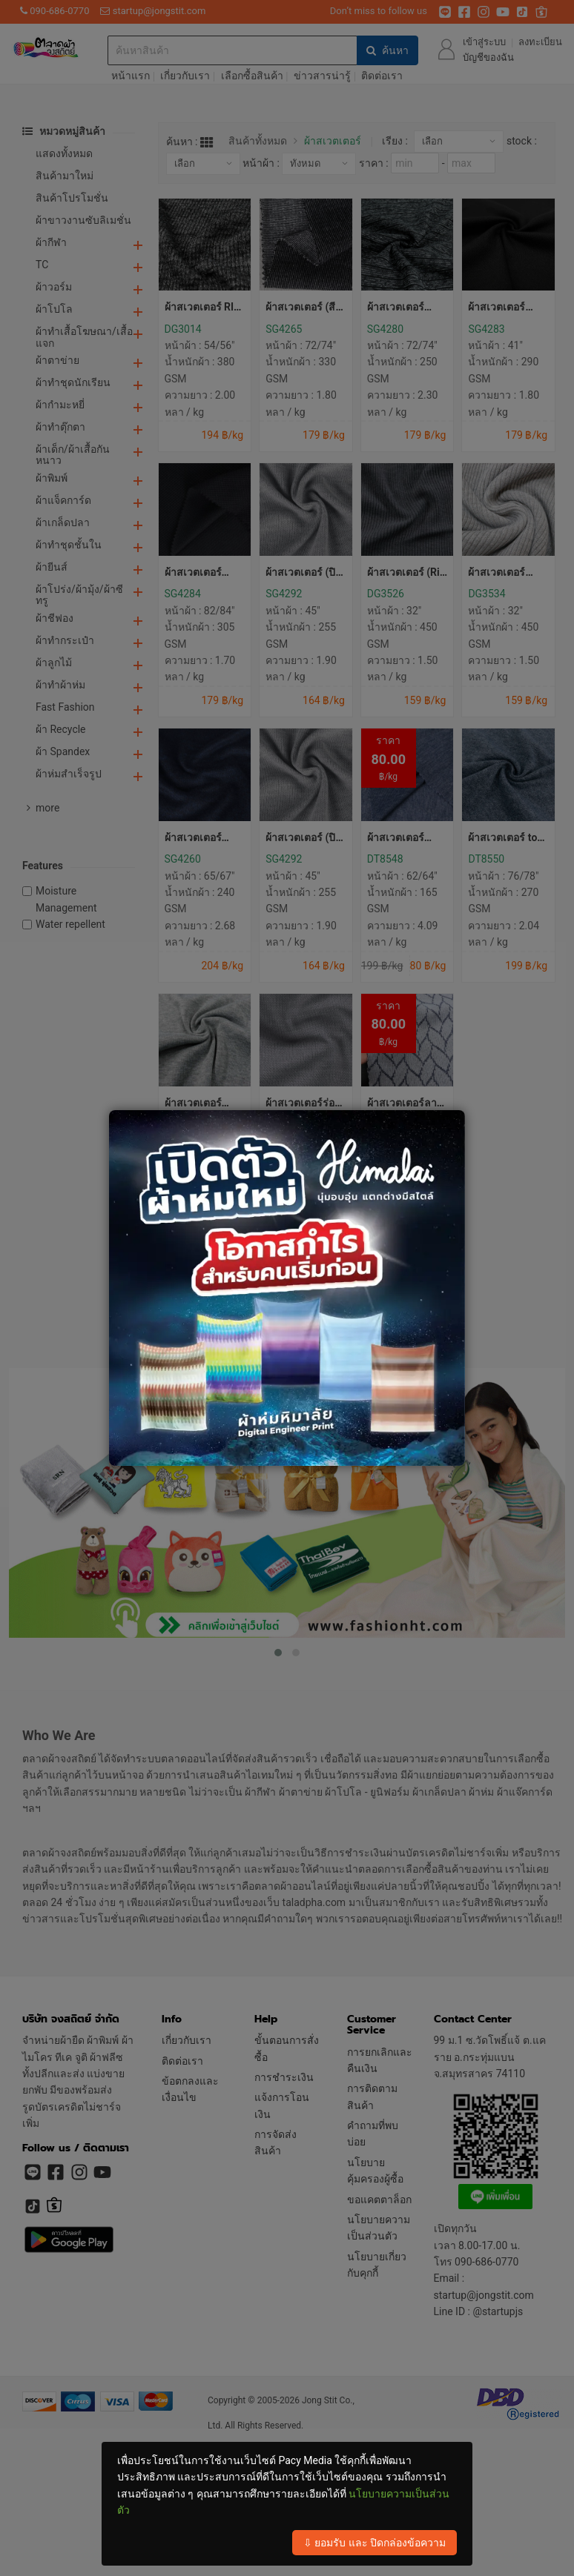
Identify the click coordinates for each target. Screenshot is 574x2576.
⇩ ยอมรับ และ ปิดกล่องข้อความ (374, 2543)
